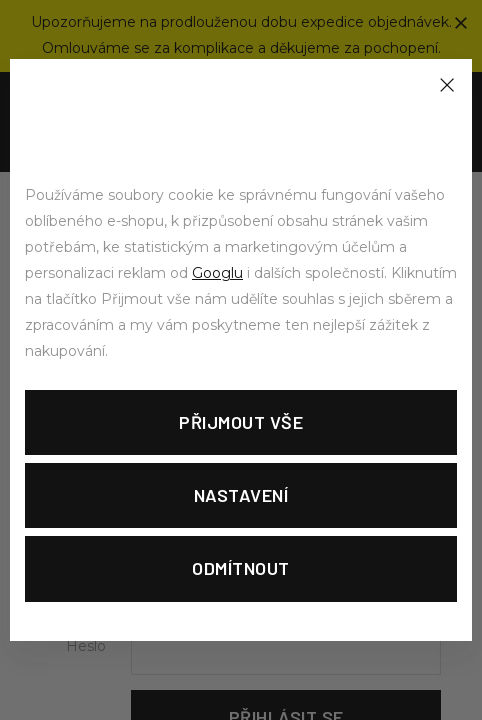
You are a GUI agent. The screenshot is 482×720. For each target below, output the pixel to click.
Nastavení (241, 495)
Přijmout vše (241, 422)
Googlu (217, 273)
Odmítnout (241, 568)
